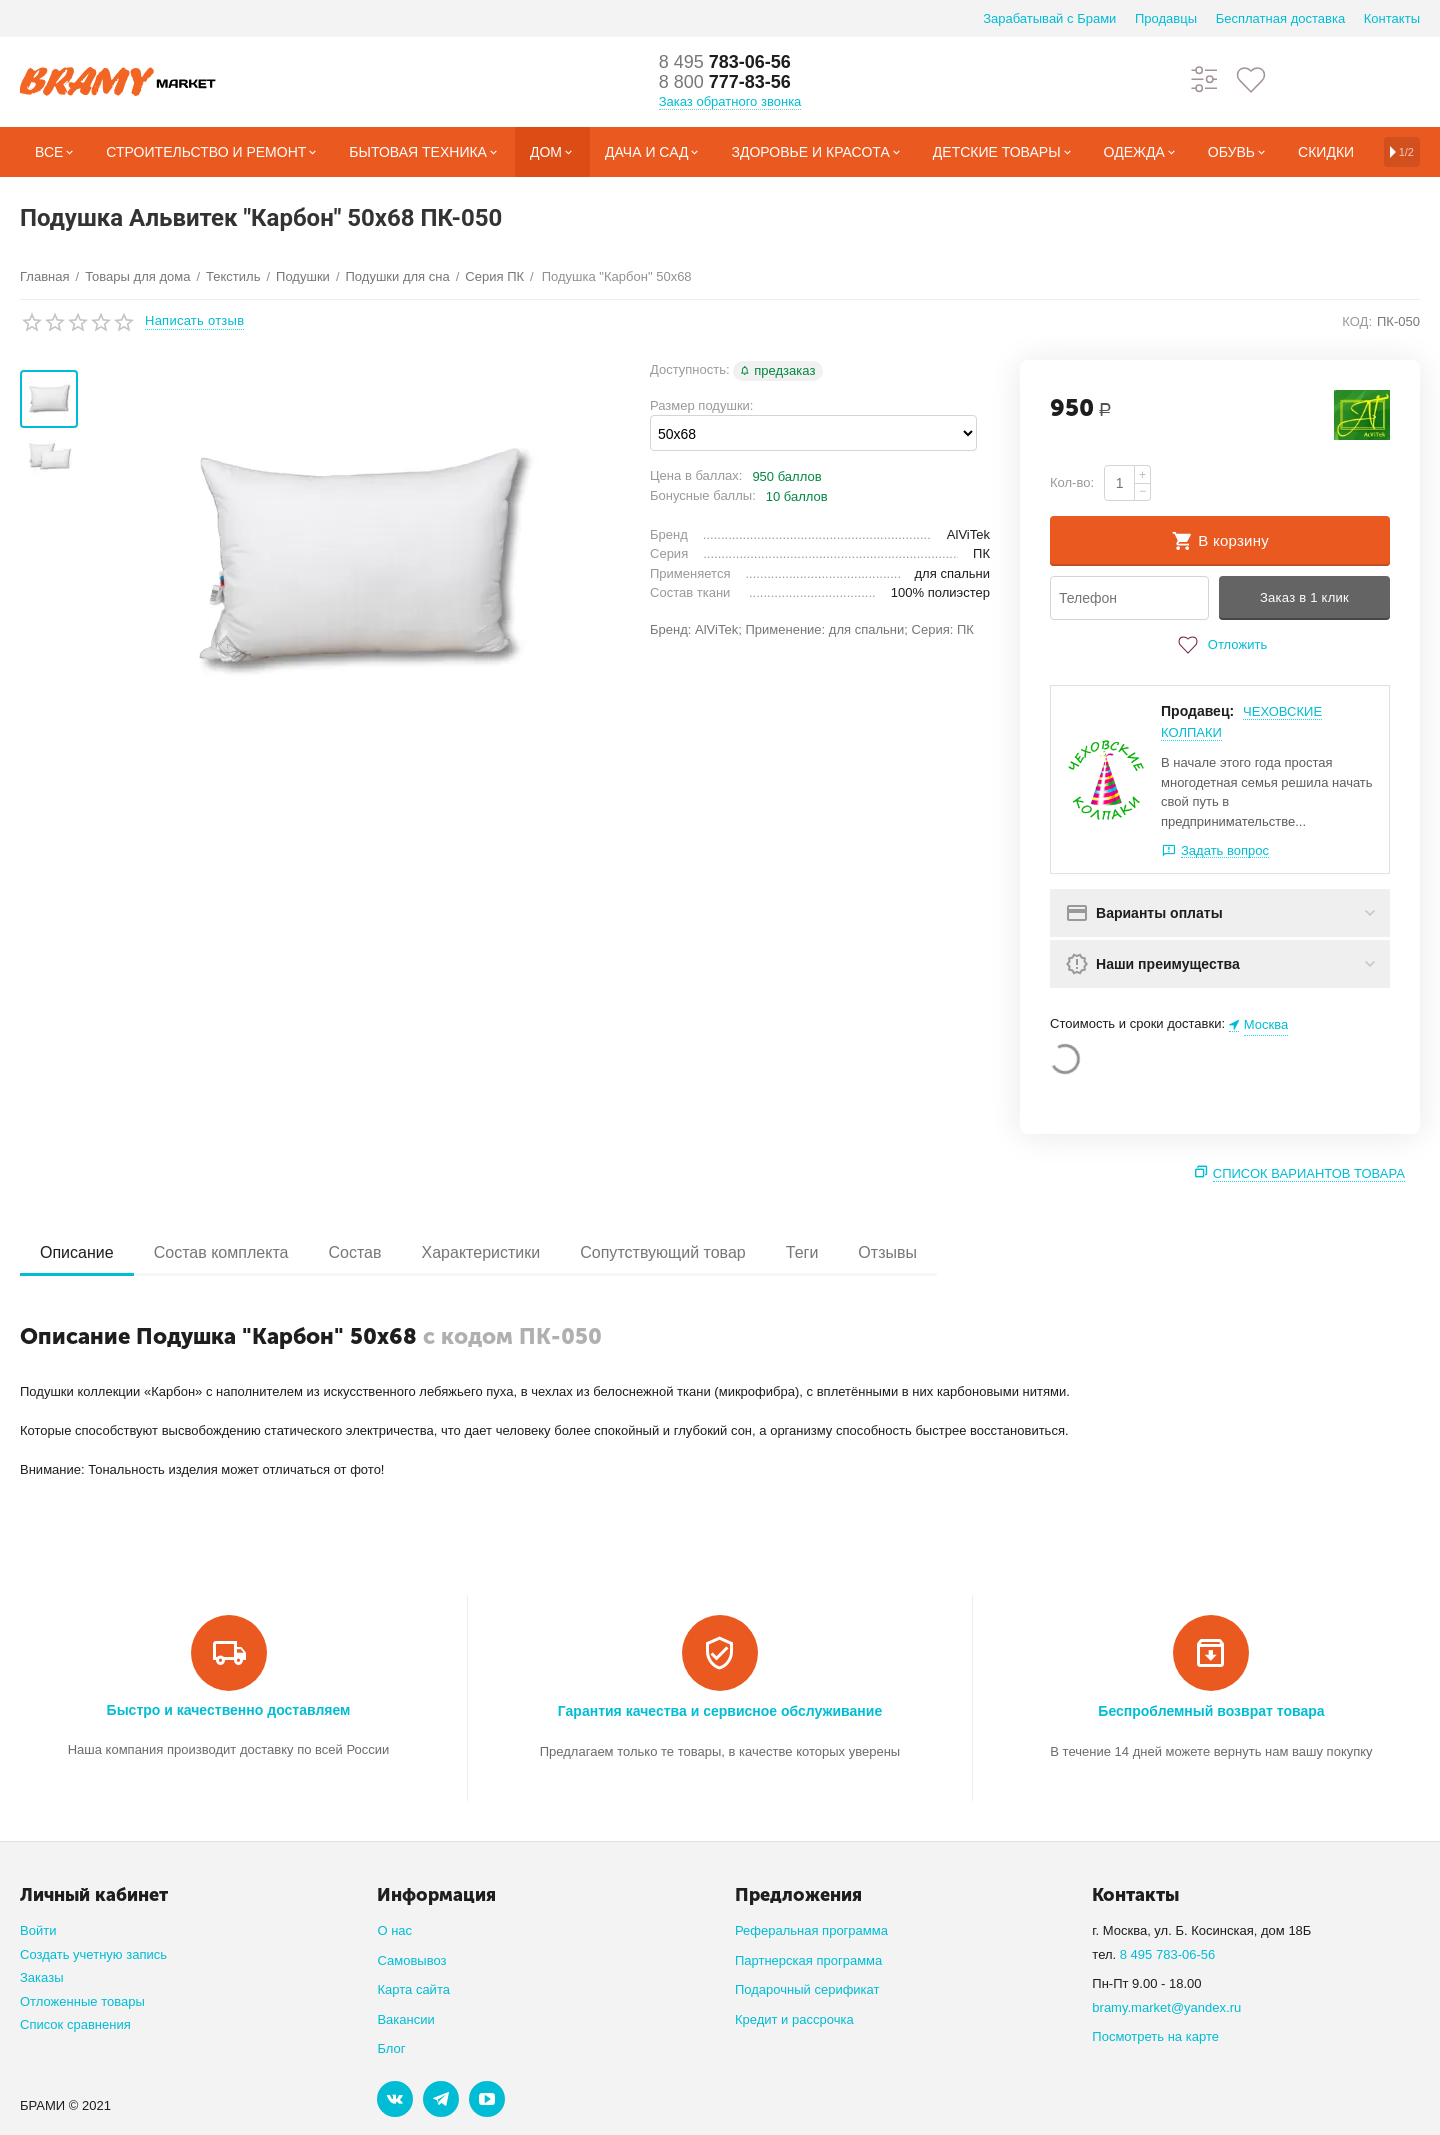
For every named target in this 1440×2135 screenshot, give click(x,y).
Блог (391, 2048)
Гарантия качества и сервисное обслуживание (720, 1711)
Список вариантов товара (1309, 1173)
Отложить (1220, 645)
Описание (77, 1252)
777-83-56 (725, 82)
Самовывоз (411, 1960)
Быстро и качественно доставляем (229, 1710)
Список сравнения (75, 2024)
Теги (802, 1252)
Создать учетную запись (93, 1954)
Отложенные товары (82, 2001)
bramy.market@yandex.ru (1166, 2007)
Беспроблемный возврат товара (1211, 1711)
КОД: (1357, 321)
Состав (354, 1252)
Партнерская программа (808, 1960)
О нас (394, 1930)
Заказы (42, 1977)
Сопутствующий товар (663, 1252)
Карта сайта (413, 1989)
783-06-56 (725, 62)
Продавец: (1197, 711)
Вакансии (405, 2019)
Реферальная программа (811, 1930)
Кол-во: (1072, 482)
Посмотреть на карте (1155, 2036)
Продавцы (1166, 18)
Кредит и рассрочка (794, 2019)
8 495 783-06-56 (1168, 1954)
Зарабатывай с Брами (1049, 18)
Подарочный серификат (807, 1989)
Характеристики (481, 1252)
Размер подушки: (701, 405)
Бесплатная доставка (1280, 18)
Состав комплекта (221, 1252)
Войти (38, 1930)
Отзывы (887, 1252)
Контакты (1392, 18)
